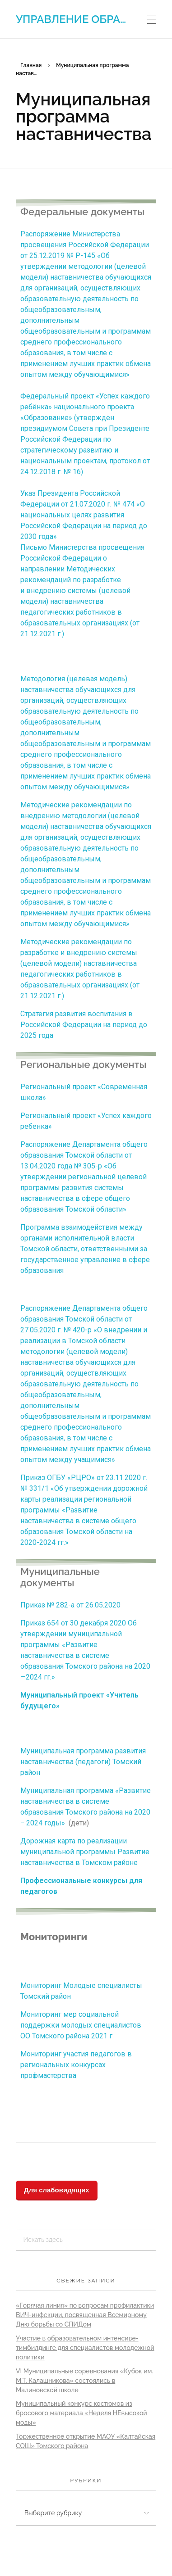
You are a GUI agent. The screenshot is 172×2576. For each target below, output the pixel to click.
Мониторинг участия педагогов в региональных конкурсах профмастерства (76, 2065)
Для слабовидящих (56, 2190)
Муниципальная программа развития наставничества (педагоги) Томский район (83, 1762)
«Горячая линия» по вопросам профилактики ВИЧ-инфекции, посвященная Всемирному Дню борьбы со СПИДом (85, 2315)
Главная (31, 65)
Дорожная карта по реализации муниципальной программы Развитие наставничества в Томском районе (84, 1852)
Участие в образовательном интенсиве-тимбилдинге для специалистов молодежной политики (85, 2348)
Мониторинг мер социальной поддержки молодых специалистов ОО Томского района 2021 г (80, 2025)
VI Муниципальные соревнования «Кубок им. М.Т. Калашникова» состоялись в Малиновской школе (84, 2381)
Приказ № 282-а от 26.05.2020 (70, 1605)
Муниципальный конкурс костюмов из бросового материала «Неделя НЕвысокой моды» (81, 2413)
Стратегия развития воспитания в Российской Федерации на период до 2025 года (83, 1025)
